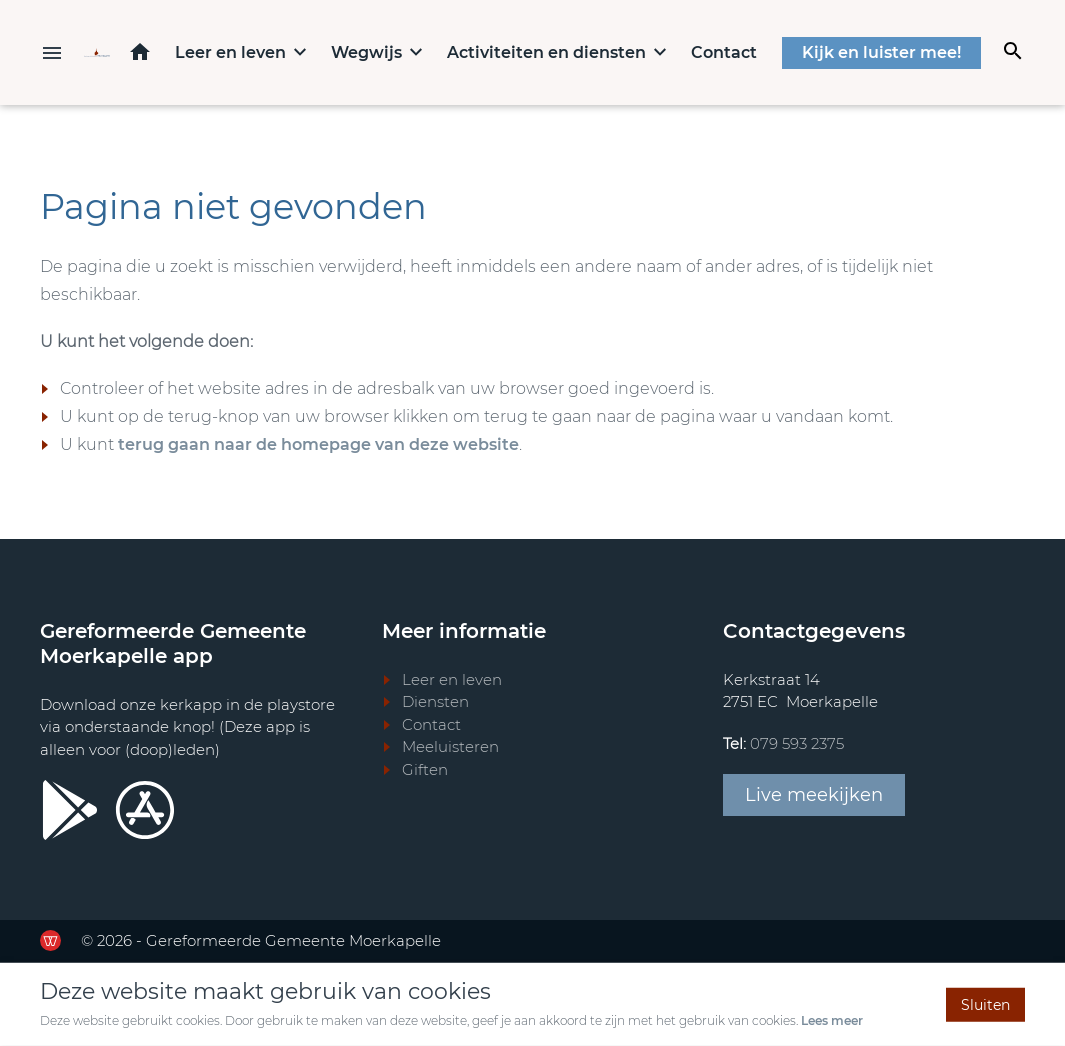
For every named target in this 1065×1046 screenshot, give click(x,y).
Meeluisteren (450, 746)
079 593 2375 (797, 743)
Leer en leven (230, 52)
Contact (724, 52)
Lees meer (832, 1020)
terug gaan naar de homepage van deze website (318, 444)
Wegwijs (366, 52)
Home (140, 51)
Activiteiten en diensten (546, 52)
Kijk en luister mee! (881, 52)
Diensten (435, 701)
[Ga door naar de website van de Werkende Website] (50, 940)
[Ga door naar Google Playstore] (70, 810)
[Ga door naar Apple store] (145, 810)
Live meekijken (814, 795)
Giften (425, 769)
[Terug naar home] (97, 52)
